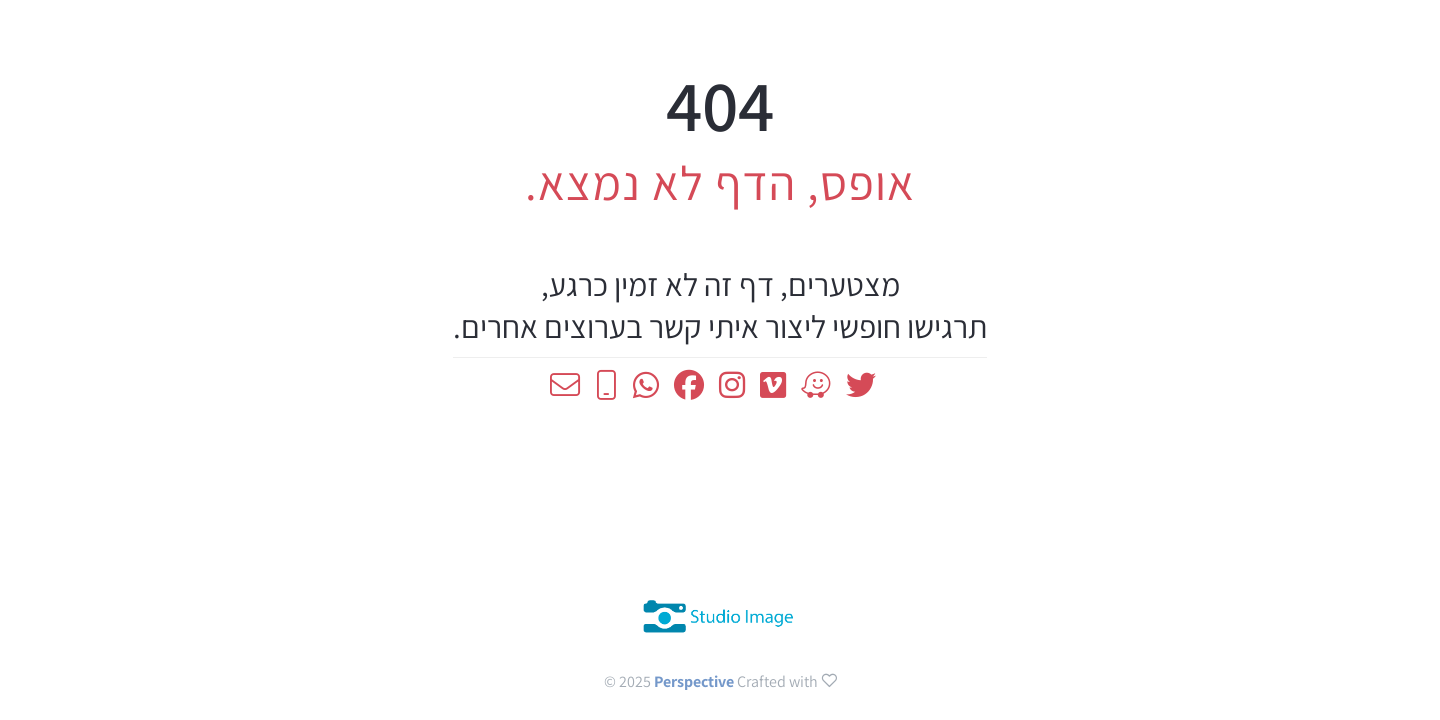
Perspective (695, 681)
